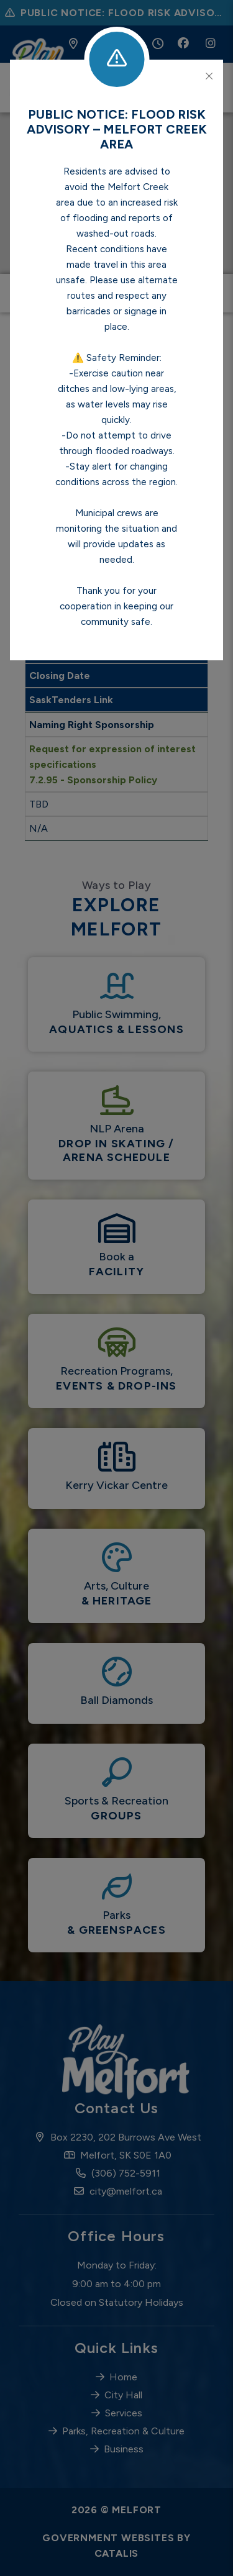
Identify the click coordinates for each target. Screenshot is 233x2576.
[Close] (209, 76)
